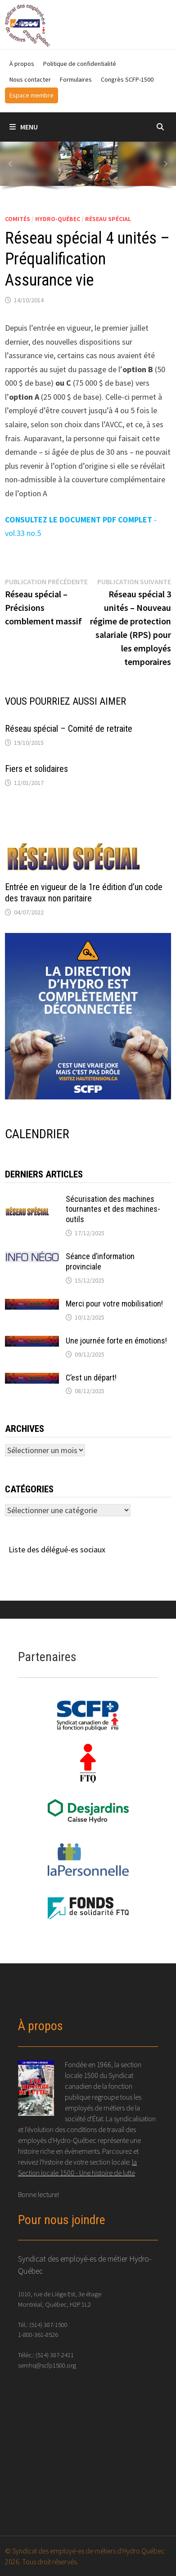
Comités (17, 219)
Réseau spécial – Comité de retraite (68, 728)
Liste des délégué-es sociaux (57, 1549)
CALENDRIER (37, 1133)
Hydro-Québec (57, 219)
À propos (21, 64)
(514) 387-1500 (48, 2324)
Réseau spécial (108, 219)
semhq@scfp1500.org (47, 2365)
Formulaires (76, 79)
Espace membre (31, 95)
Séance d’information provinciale (100, 1261)
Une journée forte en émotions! (116, 1340)
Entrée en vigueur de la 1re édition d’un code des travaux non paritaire (83, 893)
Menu (23, 126)
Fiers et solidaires (36, 768)
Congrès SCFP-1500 (127, 79)
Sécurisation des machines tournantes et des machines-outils (113, 1209)
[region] (88, 168)
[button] (10, 163)
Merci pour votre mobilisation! (114, 1303)
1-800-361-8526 (38, 2334)
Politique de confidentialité (79, 64)
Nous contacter (30, 79)
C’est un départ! (91, 1377)
